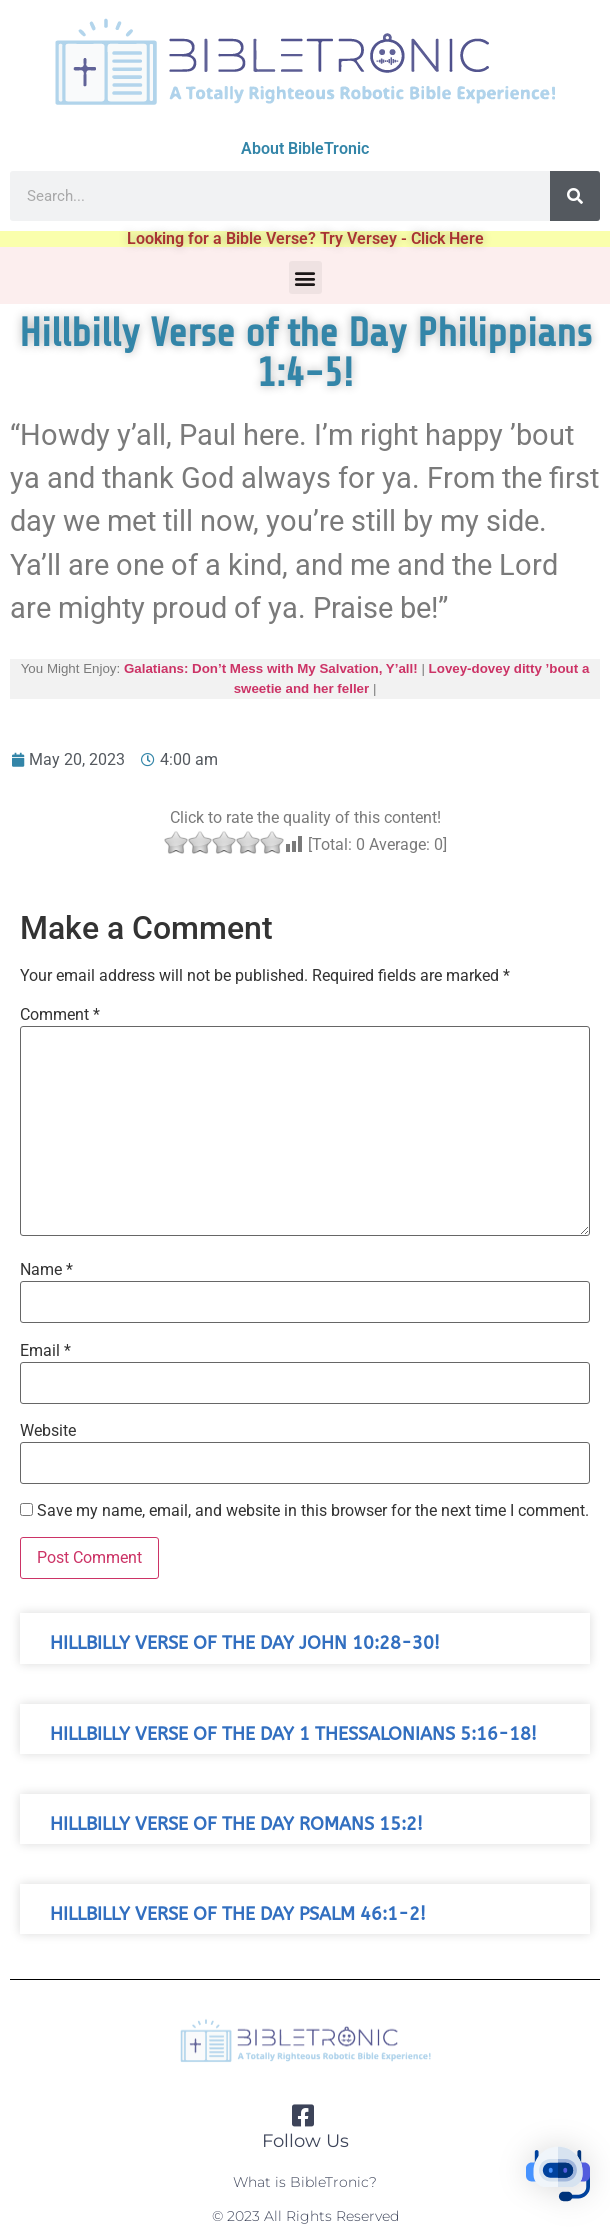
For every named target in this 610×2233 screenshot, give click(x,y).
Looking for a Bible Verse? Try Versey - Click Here (305, 238)
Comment (60, 1015)
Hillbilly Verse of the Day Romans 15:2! (236, 1824)
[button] (305, 277)
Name (46, 1270)
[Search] (575, 196)
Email (45, 1351)
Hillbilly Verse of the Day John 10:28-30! (245, 1643)
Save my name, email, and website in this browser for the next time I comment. (313, 1511)
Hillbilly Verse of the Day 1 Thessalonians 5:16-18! (293, 1734)
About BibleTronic (305, 148)
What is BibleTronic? (305, 2182)
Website (48, 1431)
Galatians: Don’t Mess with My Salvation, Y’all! (271, 668)
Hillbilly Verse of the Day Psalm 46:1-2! (238, 1914)
